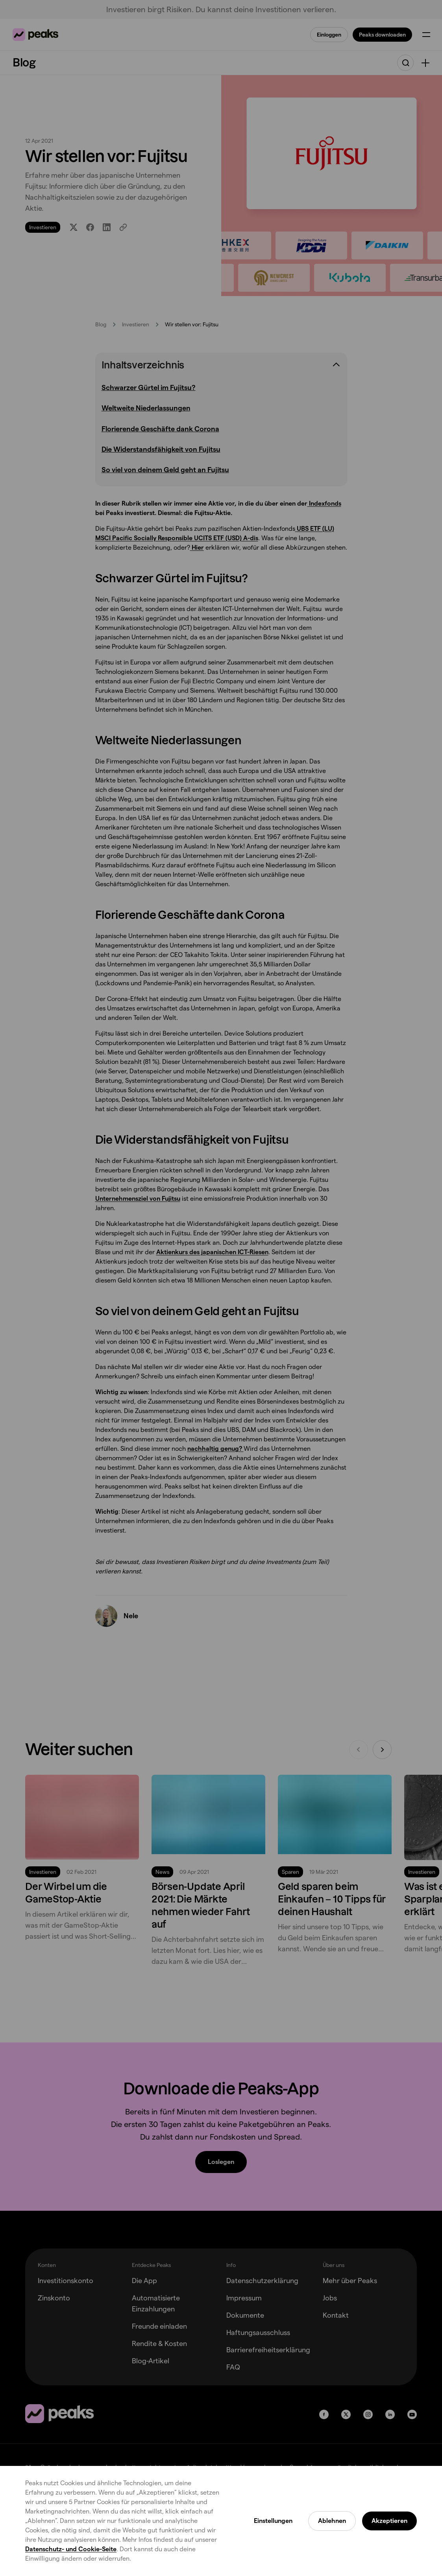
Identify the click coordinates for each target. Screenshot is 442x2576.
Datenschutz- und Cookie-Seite (71, 2549)
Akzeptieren (389, 2520)
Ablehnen (332, 2520)
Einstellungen (273, 2520)
